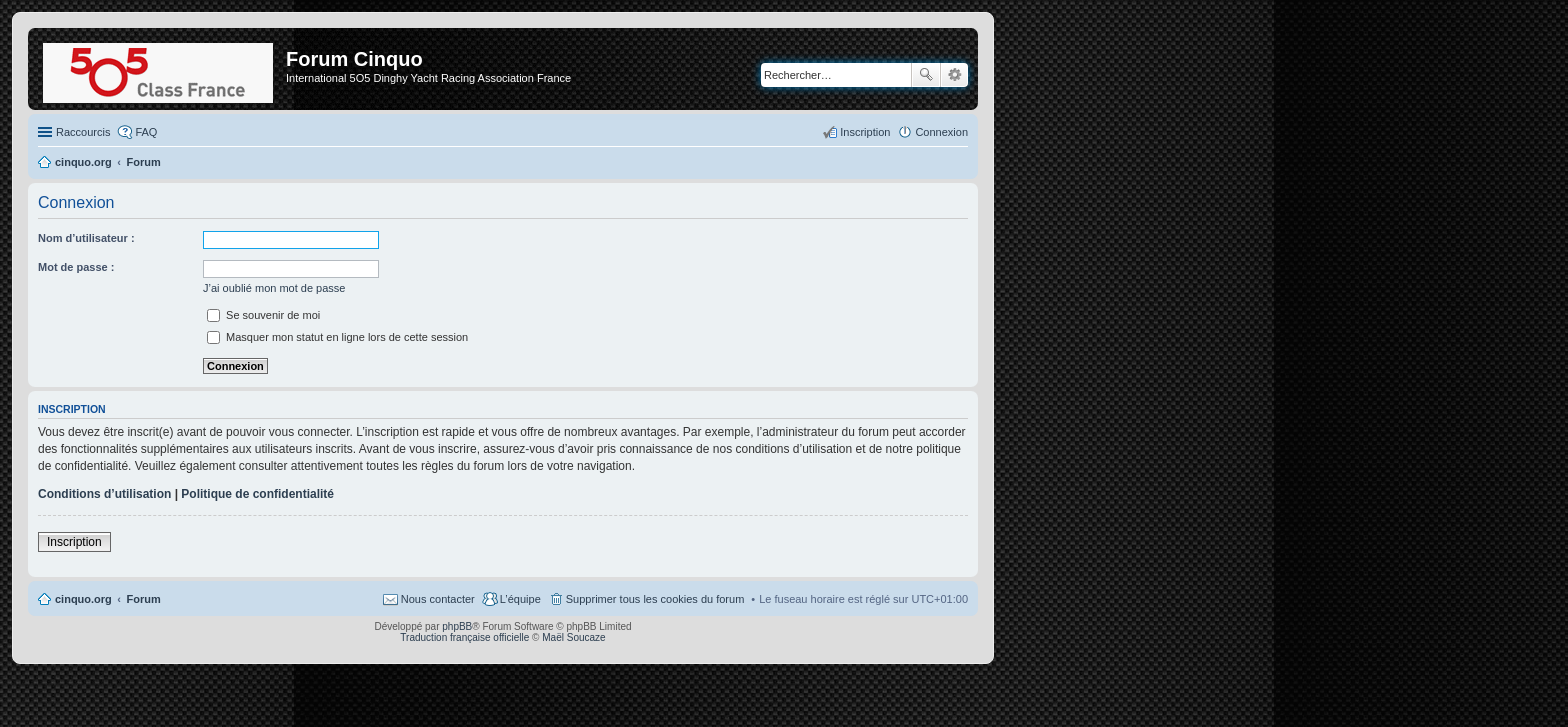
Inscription (74, 542)
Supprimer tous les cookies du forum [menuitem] (655, 599)
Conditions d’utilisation (104, 494)
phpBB (457, 626)
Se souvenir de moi (263, 315)
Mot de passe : (76, 267)
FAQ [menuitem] (146, 132)
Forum (144, 599)
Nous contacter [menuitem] (438, 599)
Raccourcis (83, 132)
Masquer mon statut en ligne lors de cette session (337, 337)
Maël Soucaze (573, 637)
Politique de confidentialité (257, 494)
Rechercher (926, 75)
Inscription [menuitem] (865, 132)
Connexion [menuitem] (941, 132)
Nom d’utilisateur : (86, 238)
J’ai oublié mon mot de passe (274, 288)
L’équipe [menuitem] (520, 599)
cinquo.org (83, 599)
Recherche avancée (954, 75)
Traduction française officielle (464, 637)
